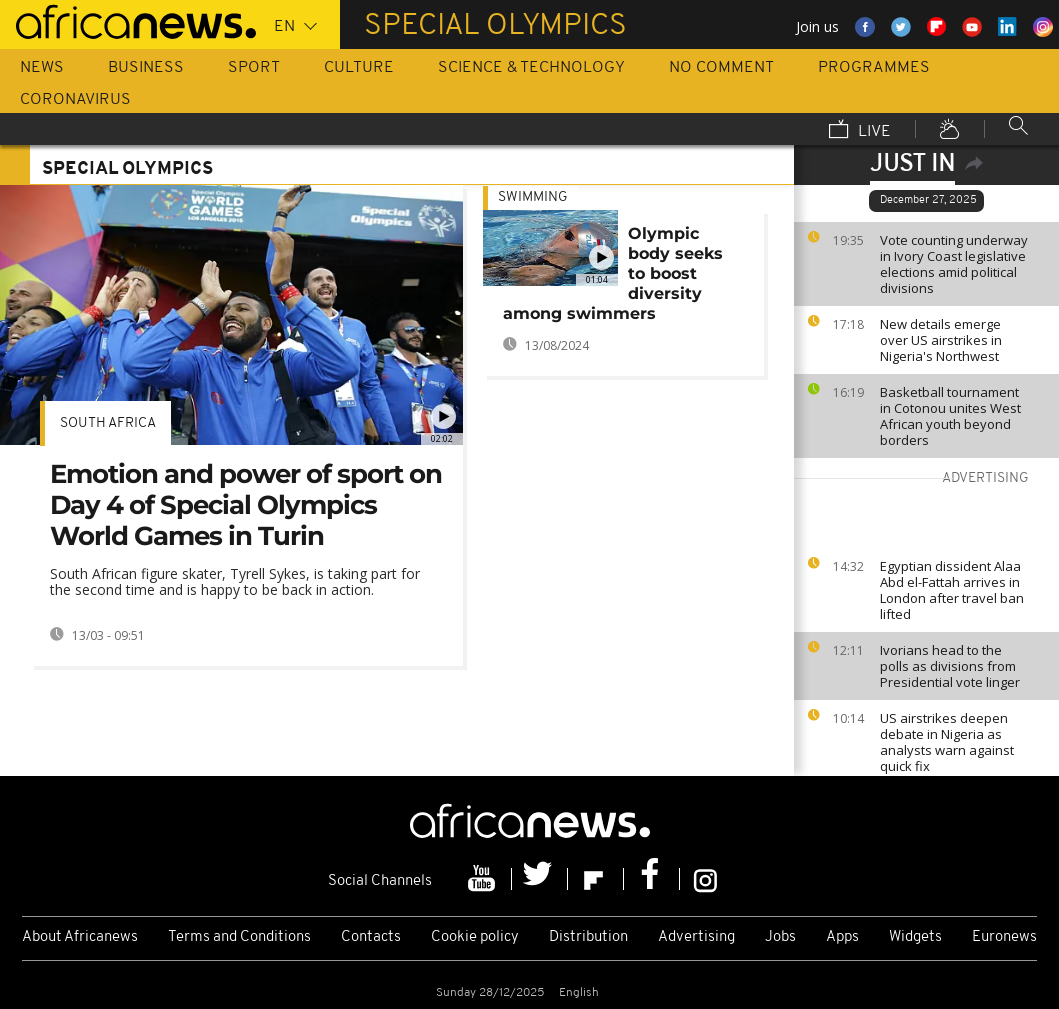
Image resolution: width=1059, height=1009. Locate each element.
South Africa (108, 423)
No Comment (721, 68)
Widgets (915, 937)
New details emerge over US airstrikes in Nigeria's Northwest (941, 340)
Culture (359, 68)
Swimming (533, 197)
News (42, 68)
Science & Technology (531, 68)
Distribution (588, 937)
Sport (254, 68)
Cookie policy (475, 937)
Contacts (371, 937)
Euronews (1004, 937)
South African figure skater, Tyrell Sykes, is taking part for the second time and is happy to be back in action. (235, 581)
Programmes (874, 68)
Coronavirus (75, 100)
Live (860, 131)
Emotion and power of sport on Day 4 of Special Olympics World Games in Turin (246, 505)
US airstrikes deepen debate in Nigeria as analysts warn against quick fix (947, 742)
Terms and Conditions (239, 937)
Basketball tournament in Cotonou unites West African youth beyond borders (950, 416)
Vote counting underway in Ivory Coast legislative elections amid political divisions (954, 264)
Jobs (780, 937)
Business (146, 68)
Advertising (696, 937)
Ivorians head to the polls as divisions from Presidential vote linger (950, 666)
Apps (842, 937)
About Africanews (80, 937)
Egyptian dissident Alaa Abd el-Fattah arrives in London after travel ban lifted (952, 590)
